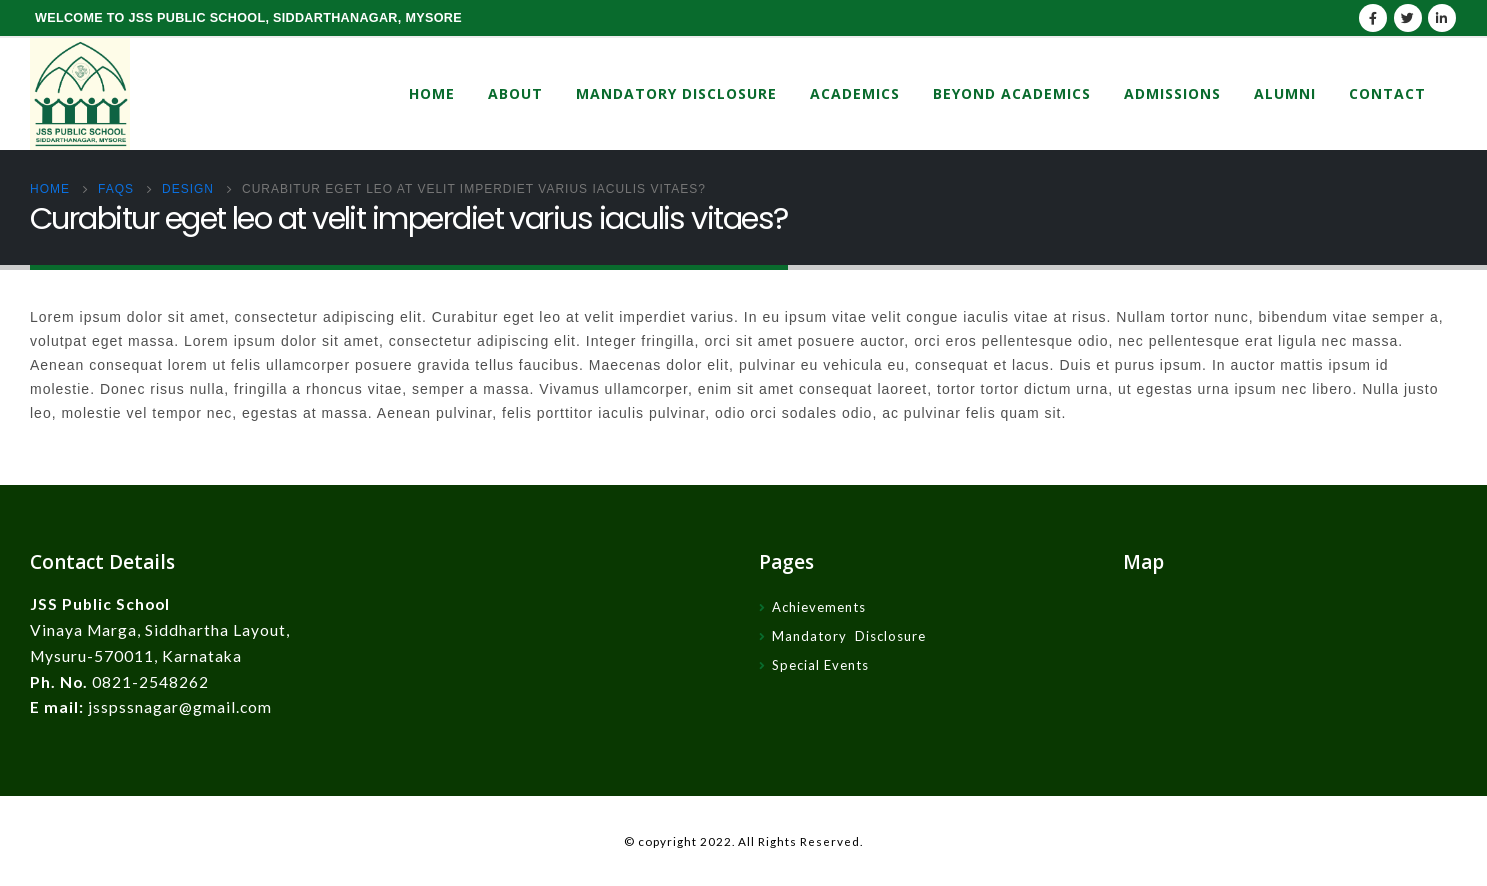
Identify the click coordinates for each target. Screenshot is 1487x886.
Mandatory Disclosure (676, 93)
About (515, 93)
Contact (1387, 93)
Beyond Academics (1012, 93)
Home (432, 93)
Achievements (819, 607)
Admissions (1172, 93)
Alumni (1285, 93)
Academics (855, 93)
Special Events (820, 665)
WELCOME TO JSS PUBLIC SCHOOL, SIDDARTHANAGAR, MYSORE (248, 18)
